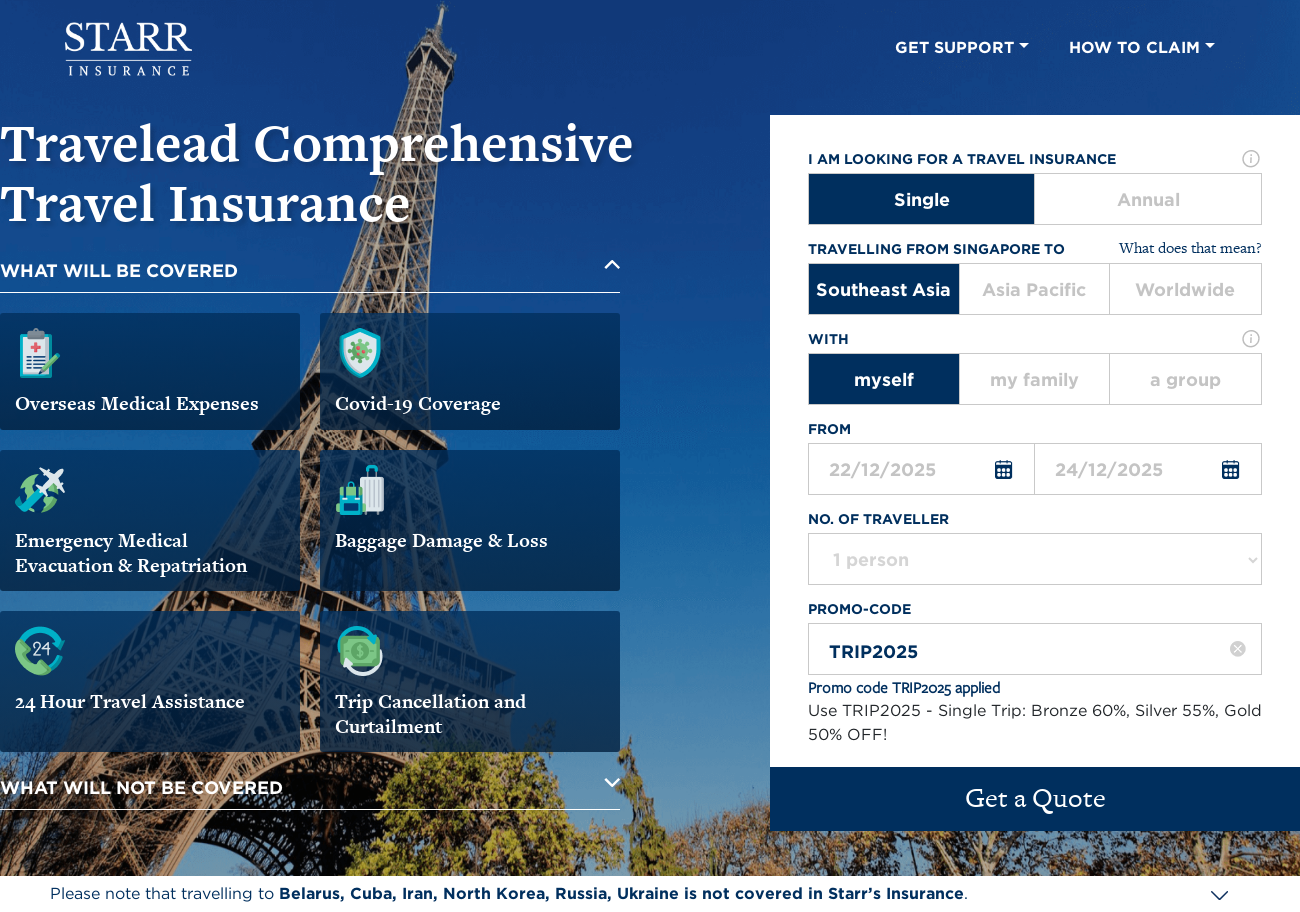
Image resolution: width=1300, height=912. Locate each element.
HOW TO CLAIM (1142, 47)
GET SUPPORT (962, 47)
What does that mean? (1190, 248)
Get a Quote (1035, 798)
